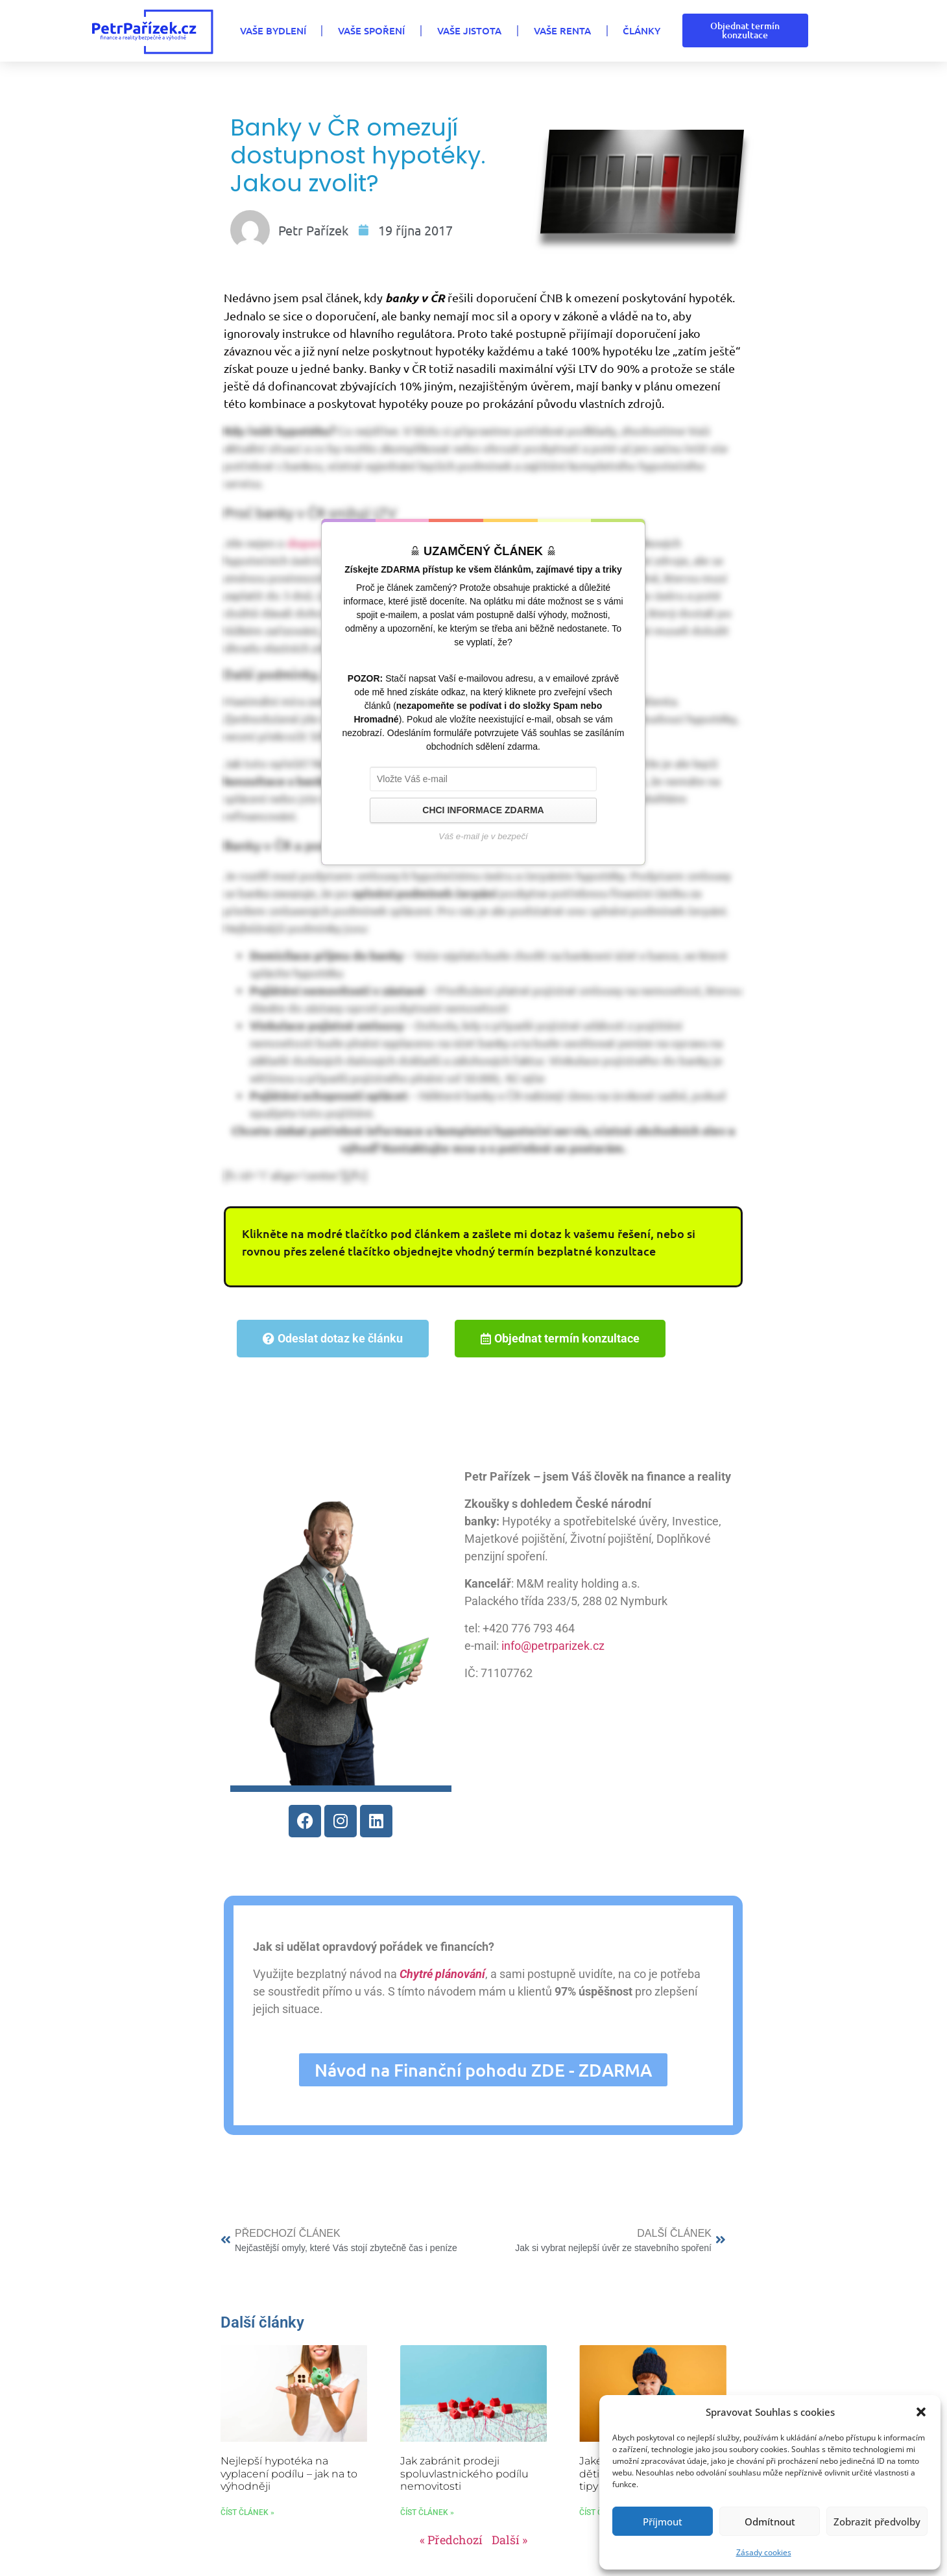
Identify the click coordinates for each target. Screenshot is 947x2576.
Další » (509, 2539)
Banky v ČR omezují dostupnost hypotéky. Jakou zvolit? (358, 155)
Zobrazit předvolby (876, 2521)
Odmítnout (770, 2521)
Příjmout (662, 2521)
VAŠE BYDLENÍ (272, 30)
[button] (921, 2411)
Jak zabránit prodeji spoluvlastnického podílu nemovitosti (464, 2473)
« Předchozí (451, 2539)
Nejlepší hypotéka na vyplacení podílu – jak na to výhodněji (289, 2473)
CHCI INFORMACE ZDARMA (483, 810)
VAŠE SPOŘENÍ (371, 30)
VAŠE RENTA (562, 30)
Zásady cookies (763, 2552)
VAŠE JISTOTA (469, 30)
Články (641, 30)
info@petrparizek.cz (552, 1645)
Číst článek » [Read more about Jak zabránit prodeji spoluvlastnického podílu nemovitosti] (427, 2512)
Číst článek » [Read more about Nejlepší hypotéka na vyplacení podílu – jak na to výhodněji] (247, 2512)
